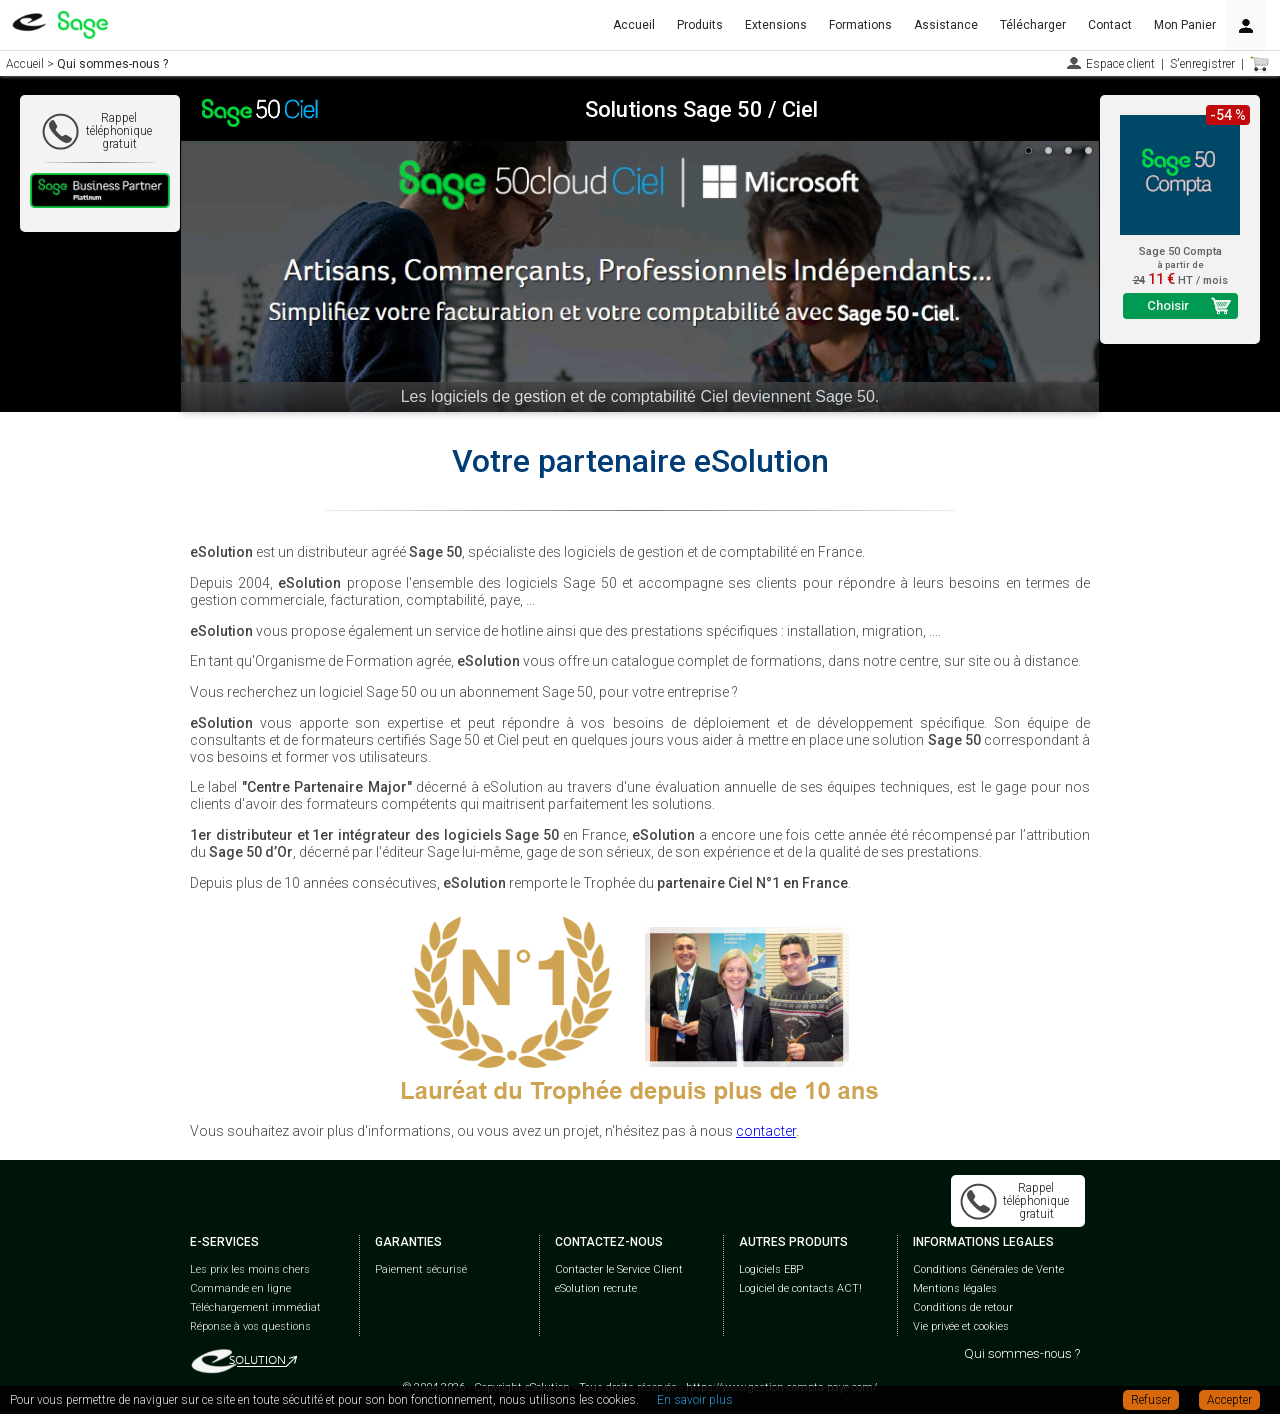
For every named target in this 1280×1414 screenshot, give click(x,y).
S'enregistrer (1202, 64)
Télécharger (1033, 25)
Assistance (946, 25)
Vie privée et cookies (961, 1326)
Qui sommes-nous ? (1022, 1353)
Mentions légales (955, 1288)
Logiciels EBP (771, 1269)
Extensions (776, 25)
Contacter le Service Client (619, 1269)
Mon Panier (1185, 25)
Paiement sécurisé (421, 1269)
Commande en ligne (240, 1288)
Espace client (1120, 64)
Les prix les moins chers (250, 1269)
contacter (766, 1131)
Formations (860, 25)
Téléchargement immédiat (255, 1307)
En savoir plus (695, 1400)
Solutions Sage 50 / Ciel (701, 109)
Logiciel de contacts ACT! (800, 1288)
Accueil (634, 25)
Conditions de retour (963, 1307)
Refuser (1151, 1400)
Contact (1110, 25)
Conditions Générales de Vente (988, 1269)
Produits (700, 25)
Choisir (1168, 305)
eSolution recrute (596, 1288)
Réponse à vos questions (250, 1326)
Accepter (1229, 1400)
